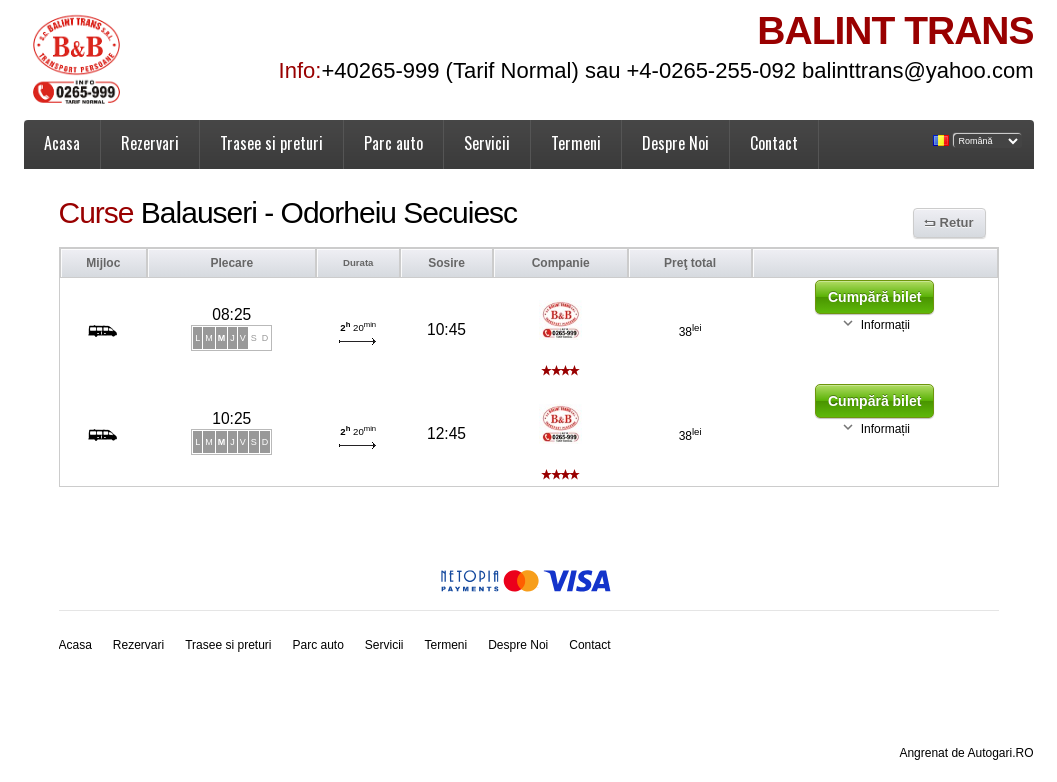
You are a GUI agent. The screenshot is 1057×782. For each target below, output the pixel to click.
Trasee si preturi (271, 143)
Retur (957, 222)
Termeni (576, 143)
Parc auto (393, 143)
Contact (774, 143)
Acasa (62, 143)
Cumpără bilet (874, 297)
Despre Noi (675, 143)
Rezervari (150, 143)
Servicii (487, 143)
